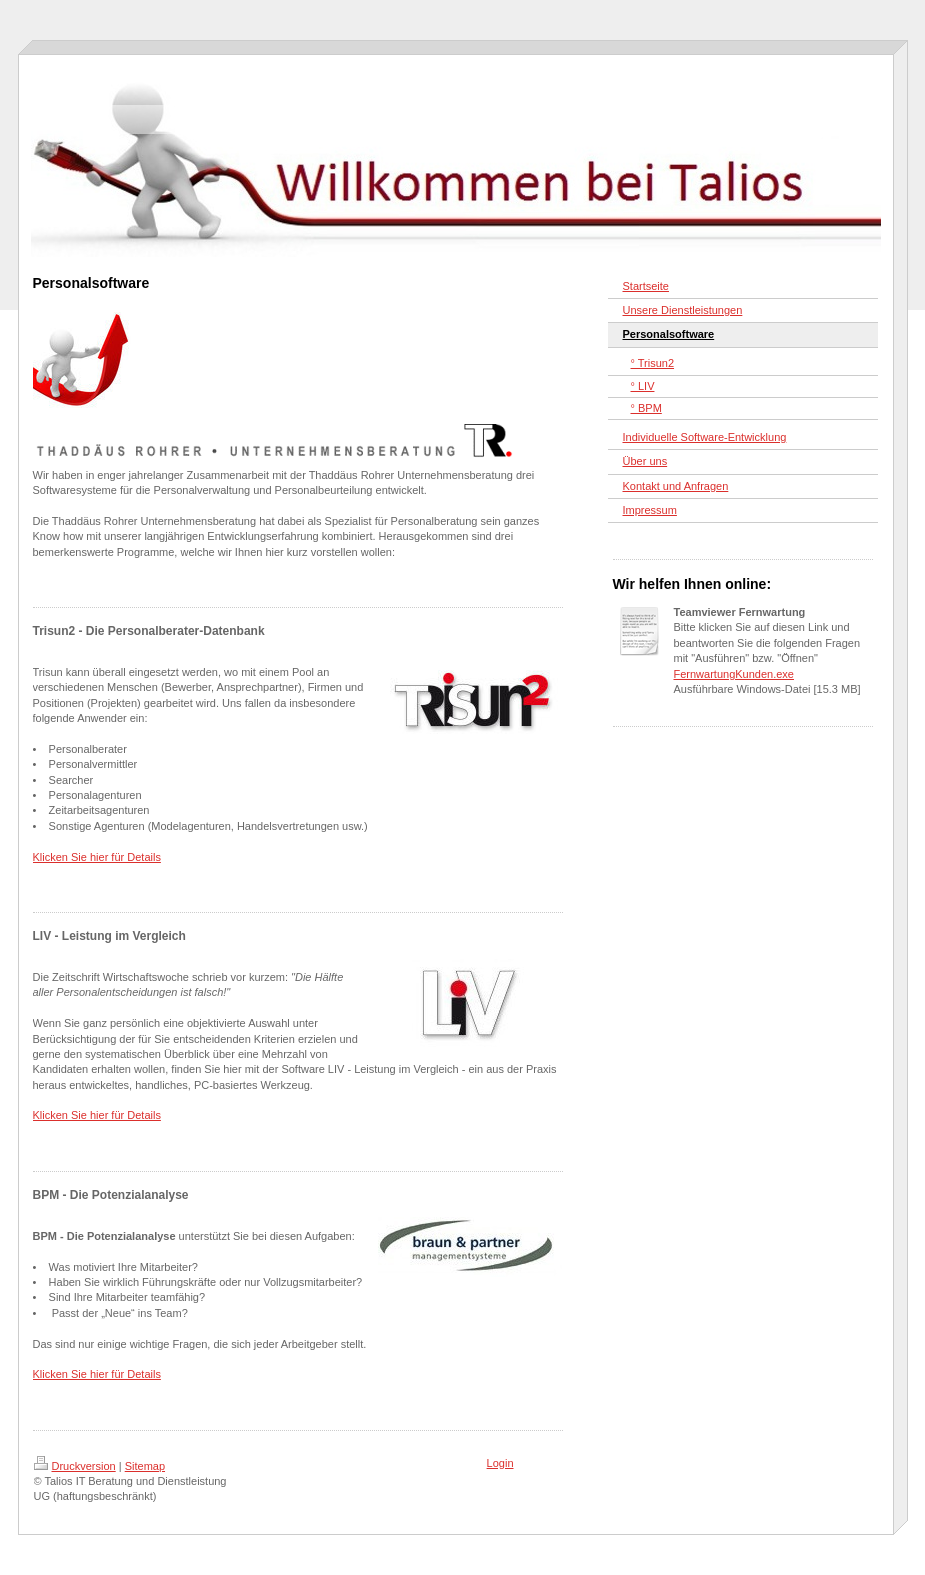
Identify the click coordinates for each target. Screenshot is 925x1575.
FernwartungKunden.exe (734, 674)
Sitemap (145, 1466)
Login (500, 1463)
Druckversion (75, 1466)
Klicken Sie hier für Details (97, 857)
